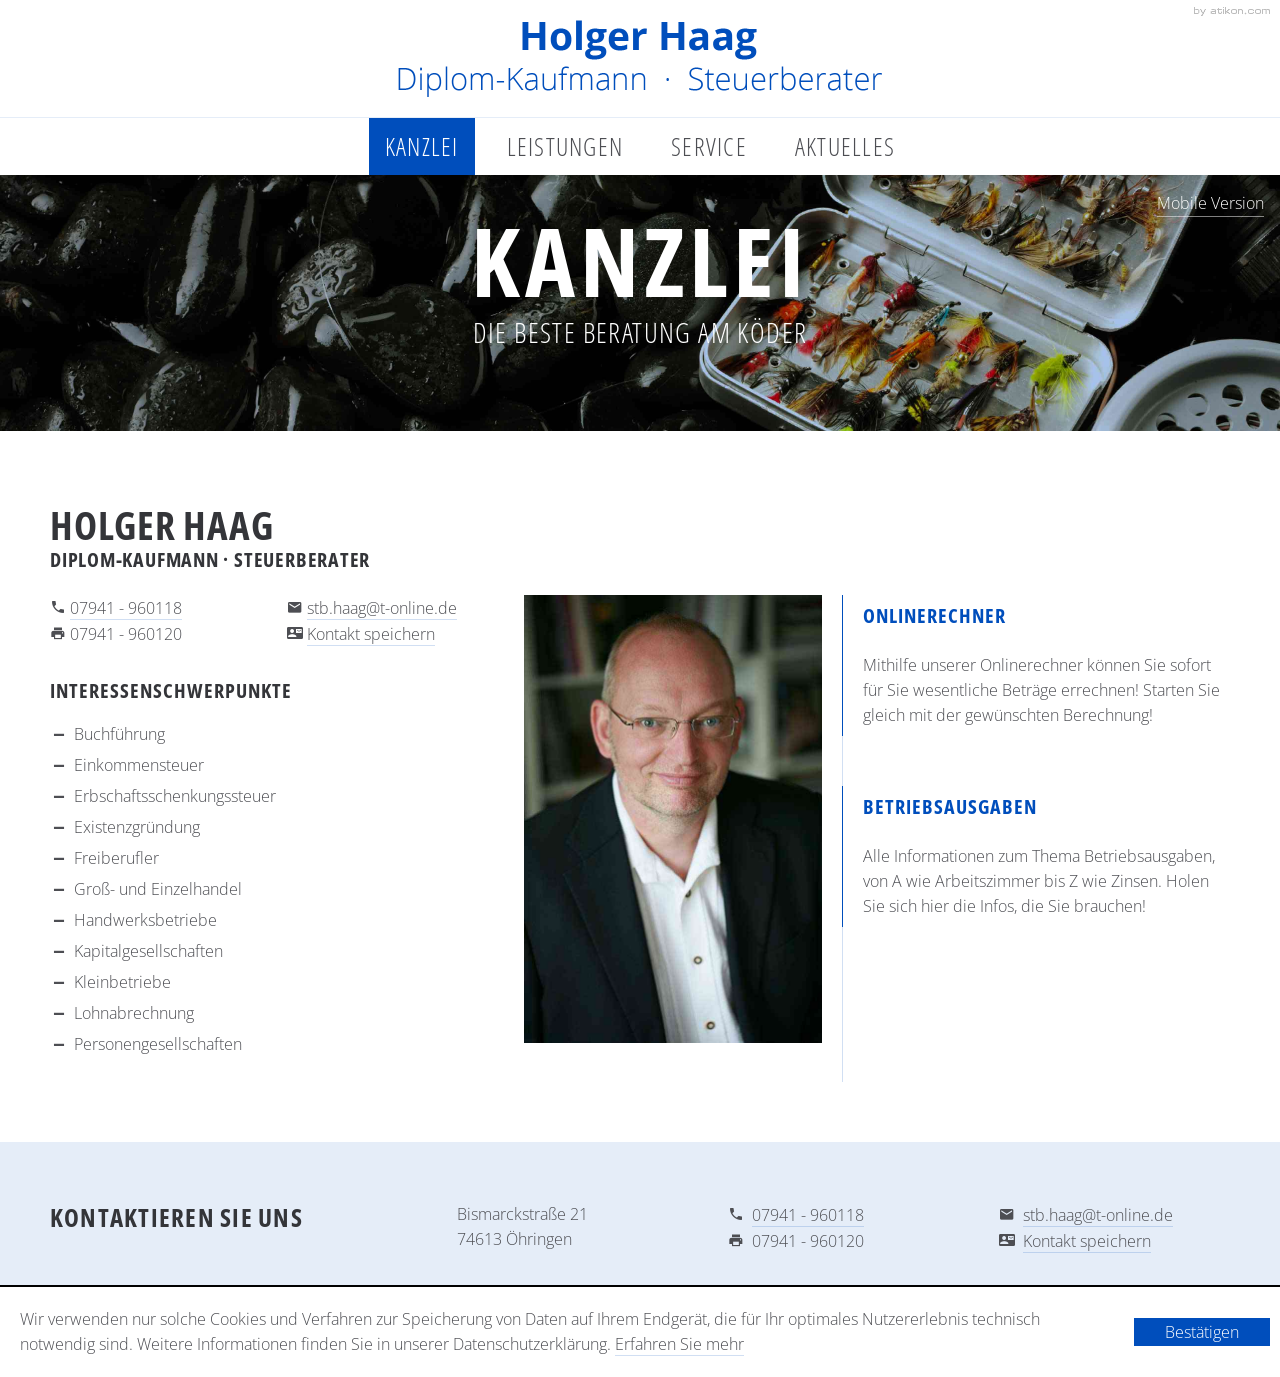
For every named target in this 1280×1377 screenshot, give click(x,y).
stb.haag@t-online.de (382, 608)
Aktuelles (845, 146)
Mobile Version (1210, 203)
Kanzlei (422, 146)
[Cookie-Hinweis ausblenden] (1202, 1332)
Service (709, 146)
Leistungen (565, 146)
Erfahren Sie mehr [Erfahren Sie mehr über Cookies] (679, 1344)
